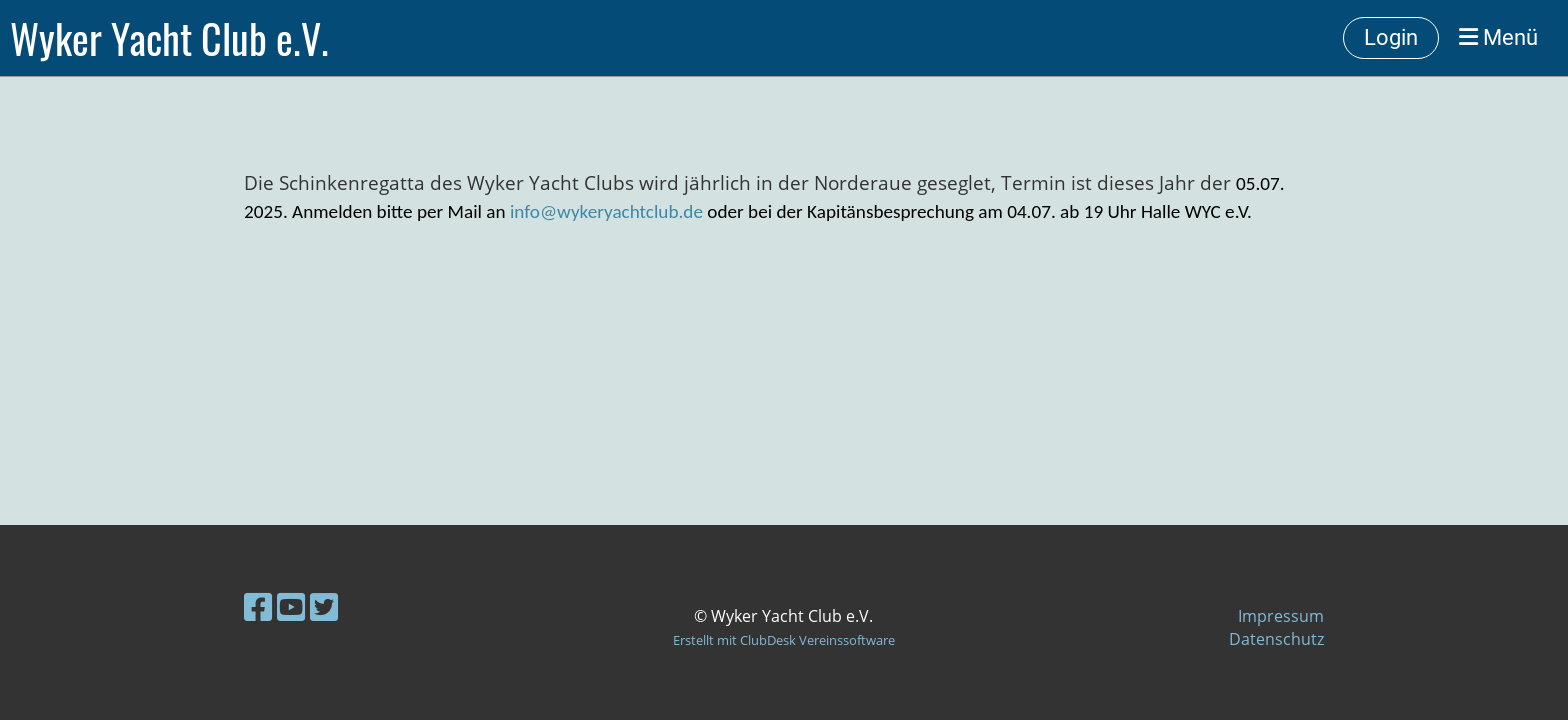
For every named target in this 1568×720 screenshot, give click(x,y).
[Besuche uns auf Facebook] (258, 606)
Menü (1498, 37)
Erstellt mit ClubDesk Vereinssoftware (784, 640)
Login (1391, 37)
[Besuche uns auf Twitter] (324, 606)
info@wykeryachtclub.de (606, 211)
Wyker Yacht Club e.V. (169, 38)
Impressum (1281, 616)
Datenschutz (1276, 639)
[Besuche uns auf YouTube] (291, 606)
